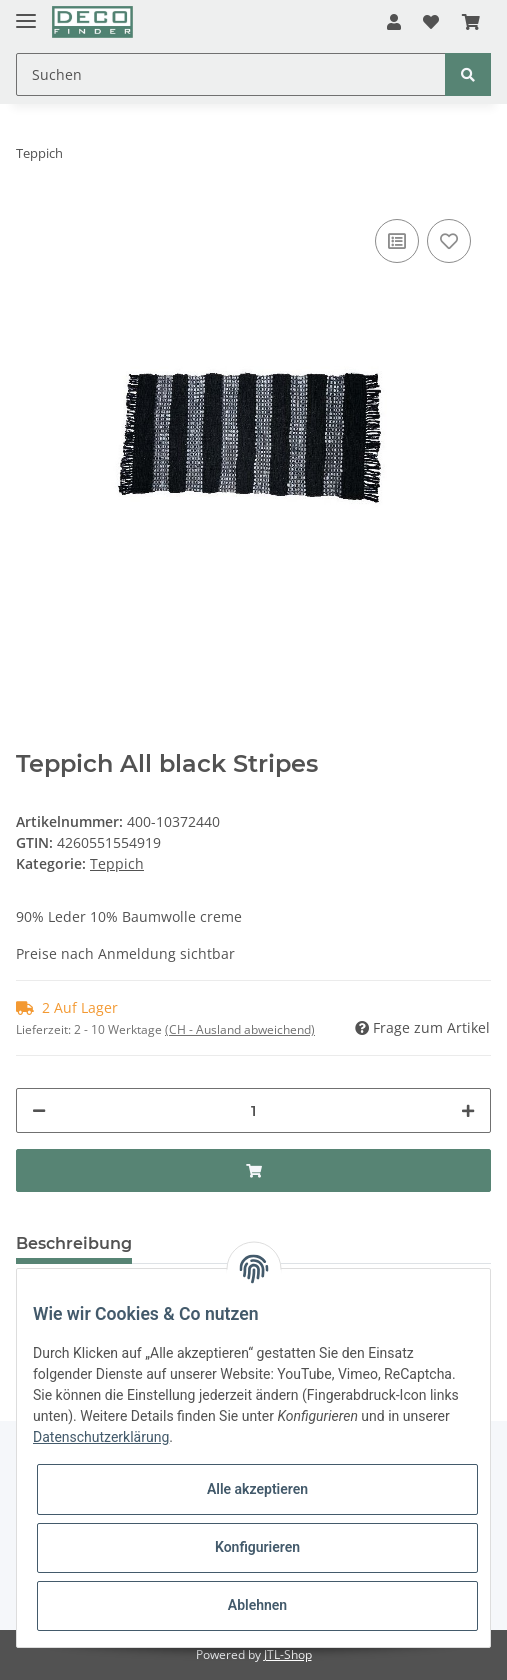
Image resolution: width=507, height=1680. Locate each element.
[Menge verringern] (39, 1110)
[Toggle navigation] (26, 12)
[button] (394, 22)
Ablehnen (257, 1605)
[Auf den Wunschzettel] (449, 241)
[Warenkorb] (471, 22)
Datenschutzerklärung (101, 1437)
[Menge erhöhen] (468, 1110)
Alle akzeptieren (257, 1489)
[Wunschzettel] (431, 22)
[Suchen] (231, 74)
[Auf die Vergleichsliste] (397, 241)
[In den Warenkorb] (253, 1170)
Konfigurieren (257, 1547)
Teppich (117, 863)
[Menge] (253, 1110)
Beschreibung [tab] (74, 1243)
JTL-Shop (288, 1654)
